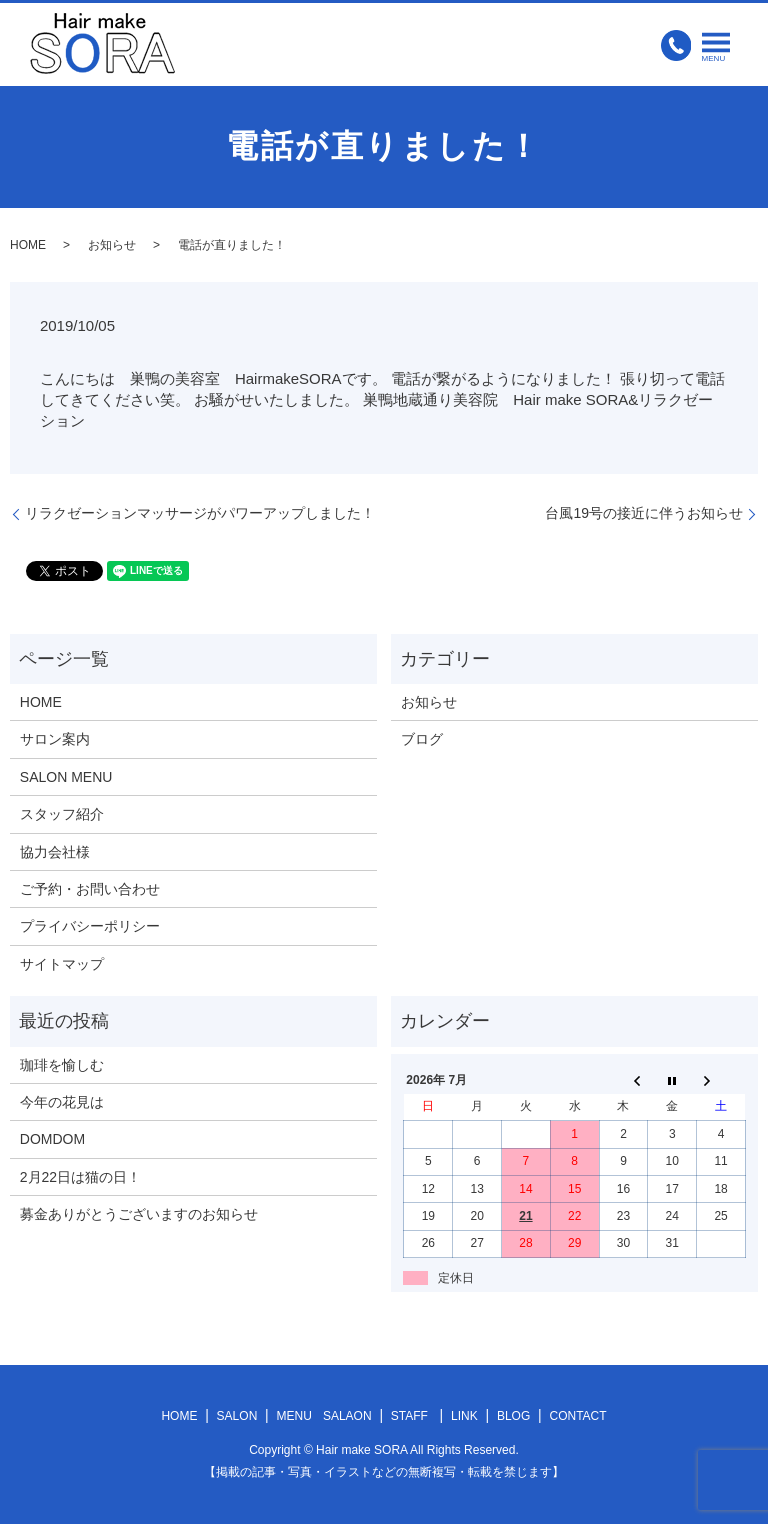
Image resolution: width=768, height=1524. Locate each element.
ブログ (422, 739)
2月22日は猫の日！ (80, 1177)
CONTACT (577, 1416)
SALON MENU (66, 777)
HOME (28, 245)
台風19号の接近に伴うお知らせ (644, 513)
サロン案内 (55, 739)
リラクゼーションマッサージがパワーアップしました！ (200, 513)
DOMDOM (52, 1139)
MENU (294, 1416)
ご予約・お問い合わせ (90, 889)
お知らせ (112, 245)
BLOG (513, 1416)
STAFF (409, 1416)
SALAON (347, 1416)
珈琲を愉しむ (62, 1065)
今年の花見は (62, 1102)
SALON (237, 1416)
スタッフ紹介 (62, 814)
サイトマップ (62, 964)
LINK (464, 1416)
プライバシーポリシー (90, 926)
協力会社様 (55, 852)
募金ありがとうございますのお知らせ (139, 1214)
